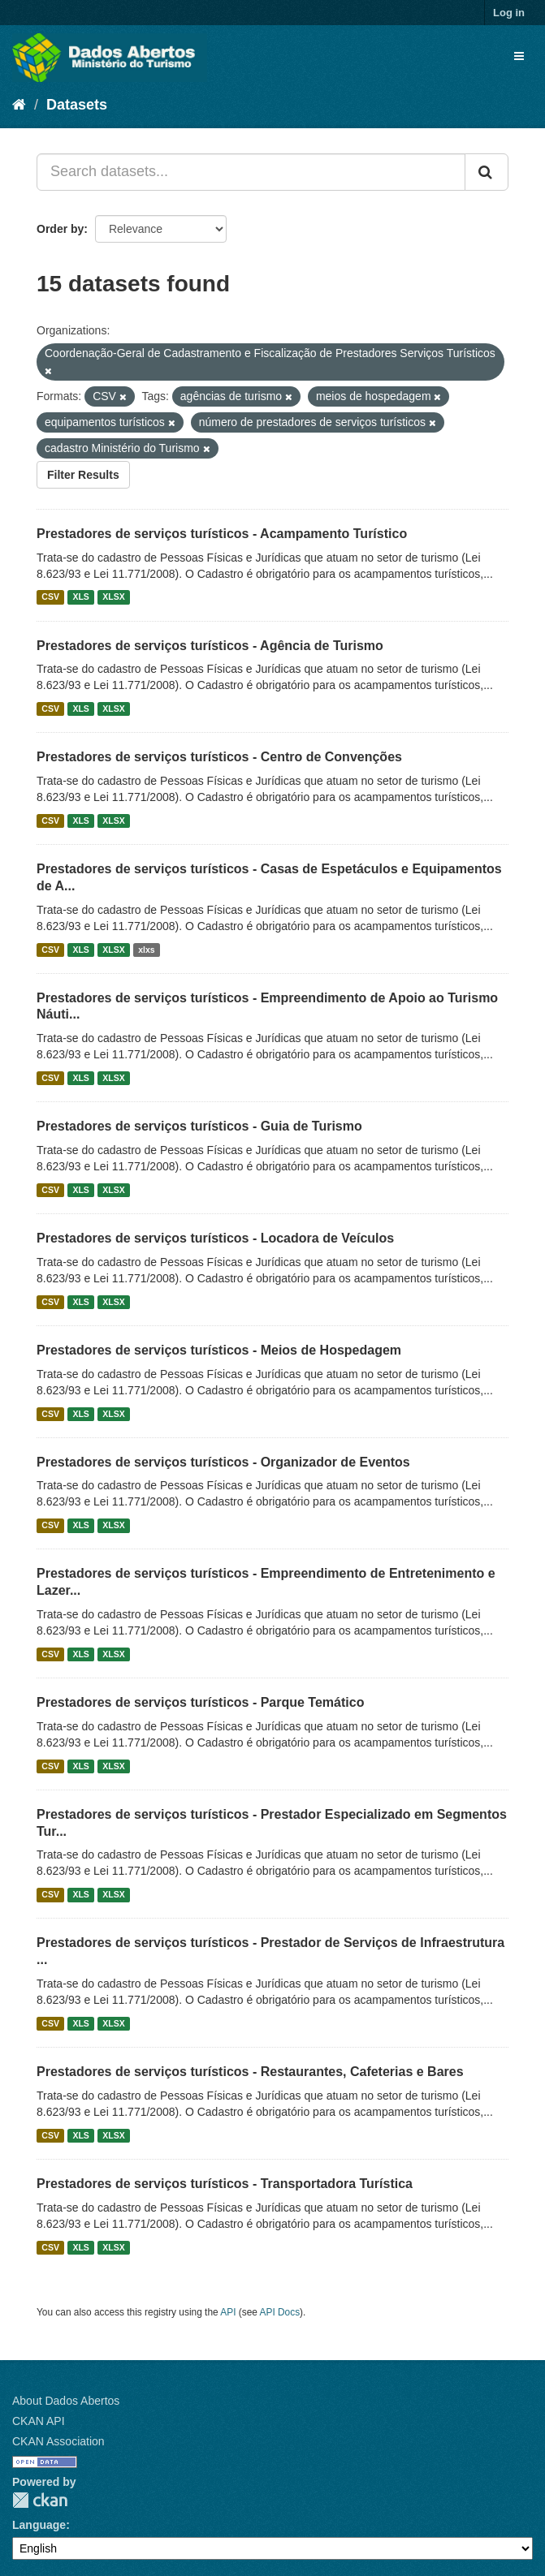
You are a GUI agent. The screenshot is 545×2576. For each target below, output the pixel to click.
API (228, 2312)
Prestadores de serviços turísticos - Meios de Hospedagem (219, 1350)
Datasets (76, 105)
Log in (509, 12)
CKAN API (38, 2420)
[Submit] (486, 172)
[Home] (19, 105)
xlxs (146, 949)
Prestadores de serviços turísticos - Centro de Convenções (219, 757)
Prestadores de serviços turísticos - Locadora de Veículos (215, 1238)
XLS (80, 597)
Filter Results (83, 474)
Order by (60, 228)
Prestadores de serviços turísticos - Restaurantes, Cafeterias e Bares (250, 2071)
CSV (50, 597)
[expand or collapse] (519, 56)
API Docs (280, 2312)
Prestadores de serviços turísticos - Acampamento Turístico (222, 534)
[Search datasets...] (251, 172)
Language (39, 2524)
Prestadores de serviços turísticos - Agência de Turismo (210, 646)
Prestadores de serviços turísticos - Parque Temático (200, 1702)
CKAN (39, 2500)
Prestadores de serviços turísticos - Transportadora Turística (225, 2183)
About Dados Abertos (65, 2400)
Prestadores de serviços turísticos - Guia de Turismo (199, 1126)
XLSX (113, 597)
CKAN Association (58, 2441)
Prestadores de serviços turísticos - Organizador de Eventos (223, 1462)
